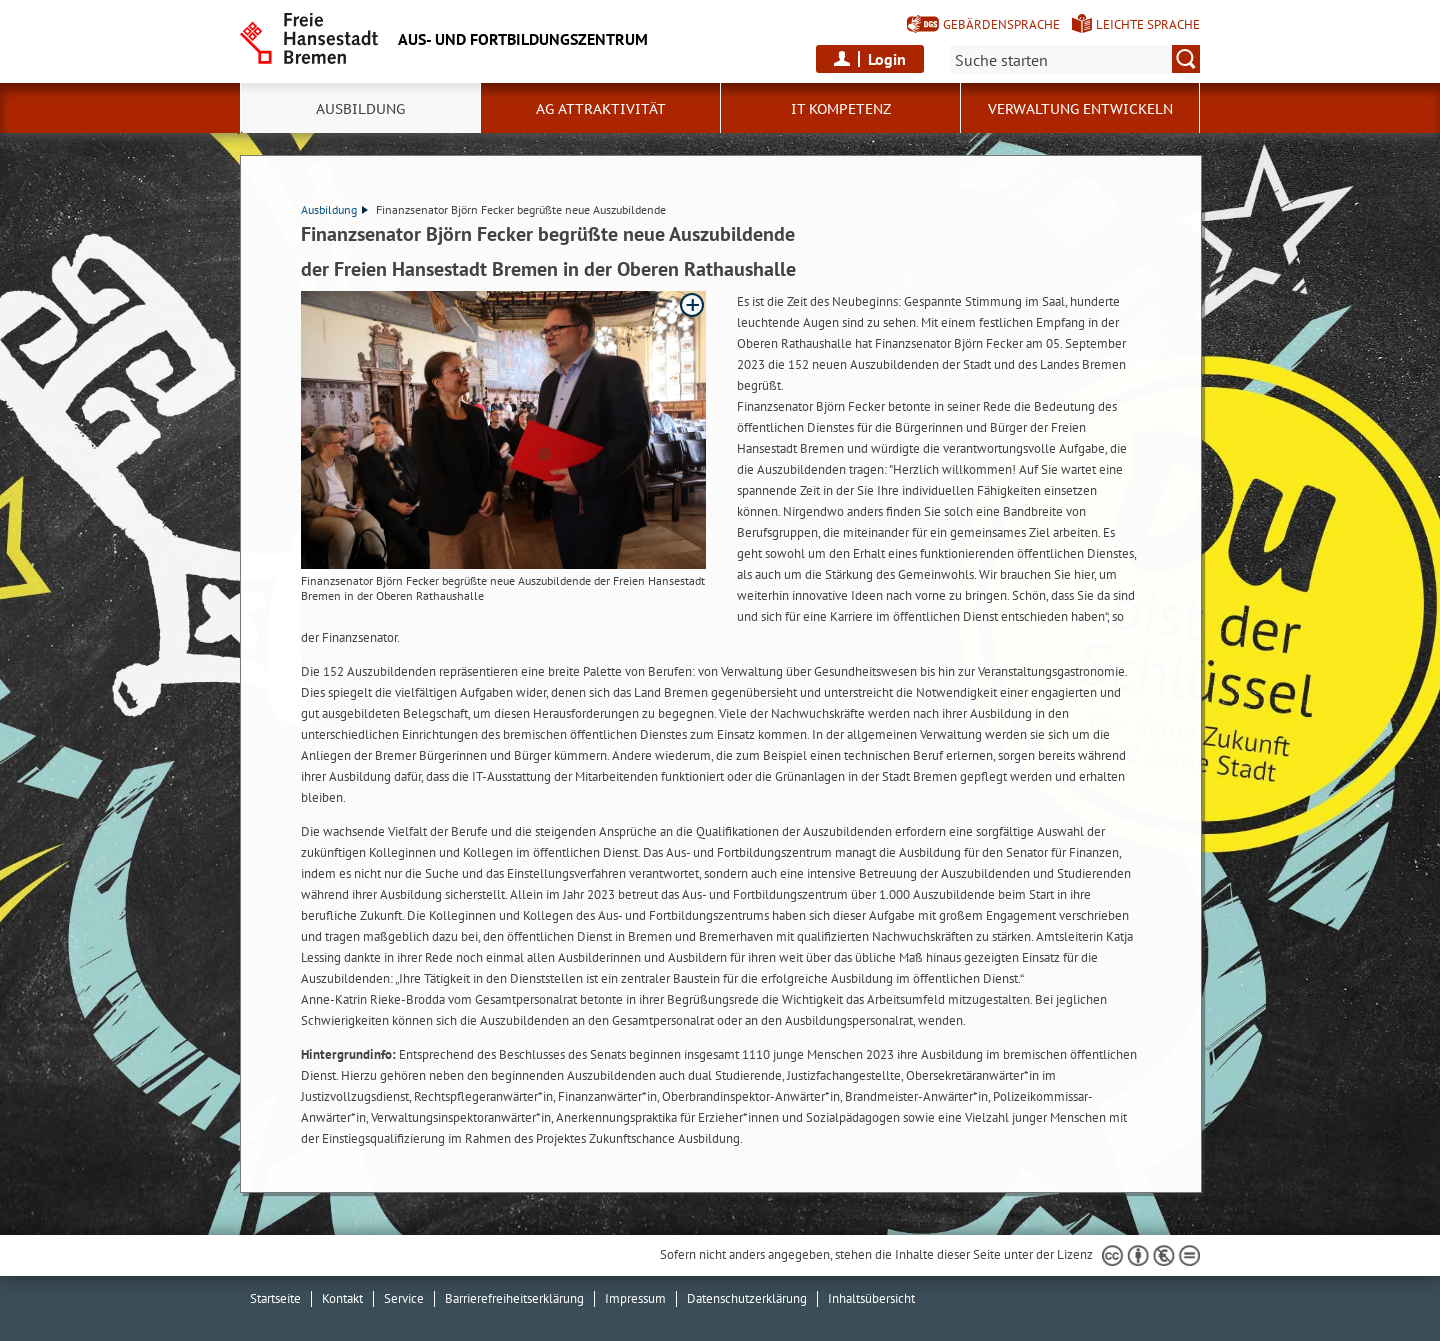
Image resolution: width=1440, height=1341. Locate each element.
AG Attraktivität (601, 109)
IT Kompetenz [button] (841, 109)
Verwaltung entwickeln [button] (1080, 109)
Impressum (635, 1298)
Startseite (275, 1298)
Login (887, 59)
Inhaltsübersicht (871, 1298)
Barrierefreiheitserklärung (514, 1298)
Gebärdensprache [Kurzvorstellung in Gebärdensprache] (1001, 24)
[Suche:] (1075, 59)
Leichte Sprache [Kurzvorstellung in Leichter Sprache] (1148, 24)
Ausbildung (334, 209)
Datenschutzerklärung (747, 1298)
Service (404, 1298)
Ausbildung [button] (360, 109)
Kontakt (342, 1298)
